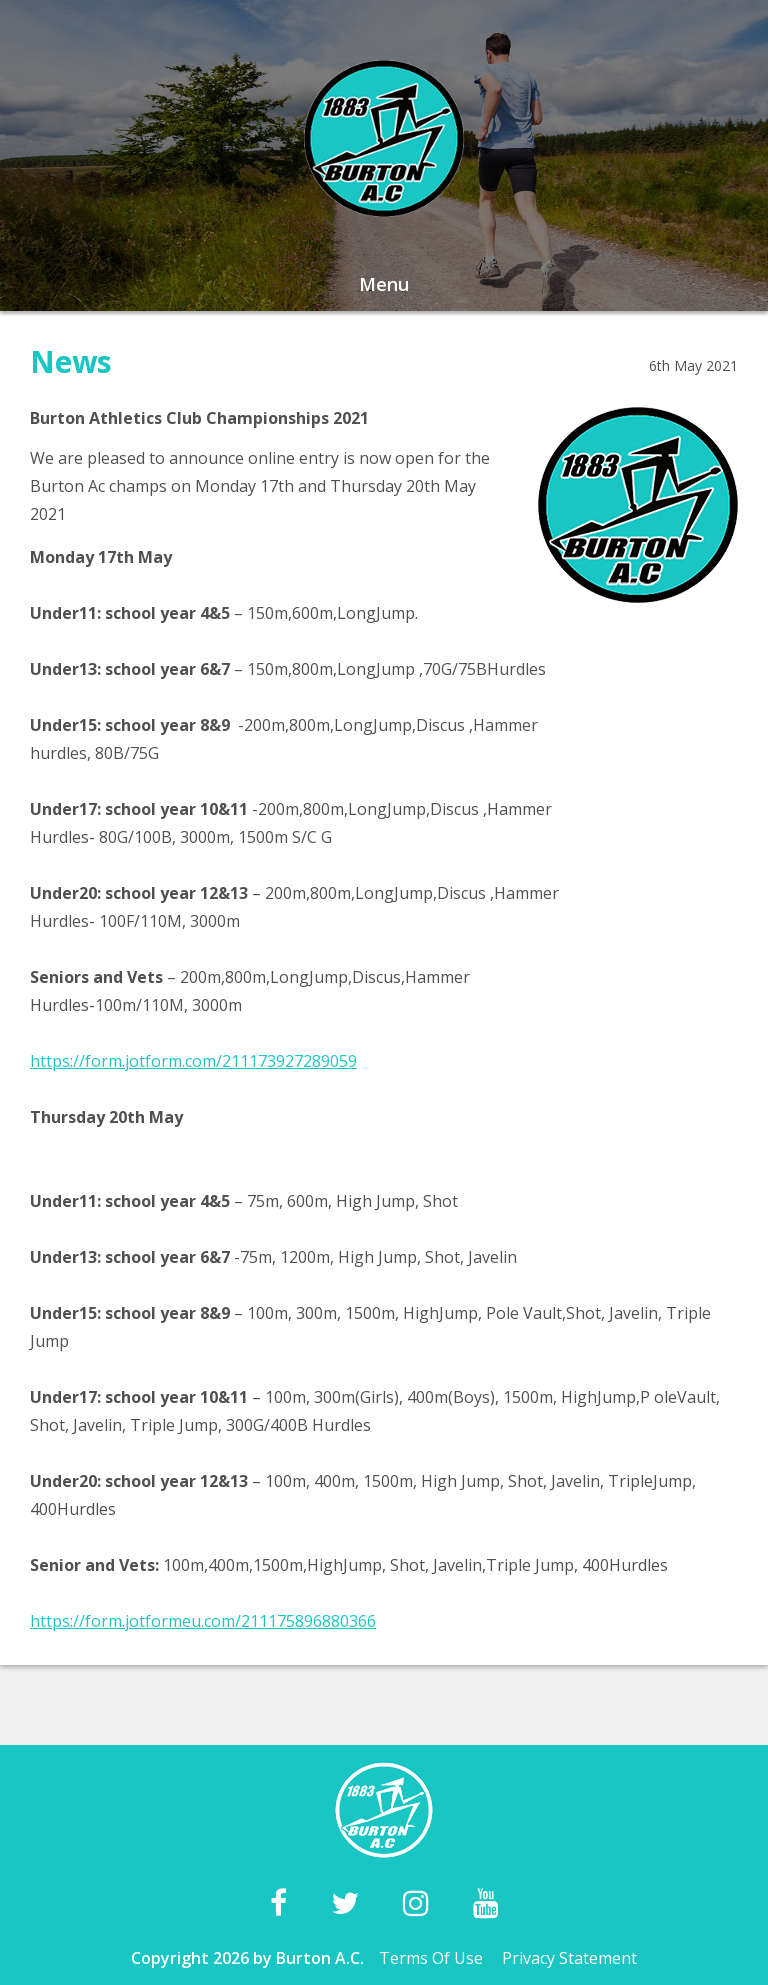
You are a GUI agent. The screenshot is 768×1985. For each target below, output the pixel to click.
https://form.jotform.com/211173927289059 (193, 1061)
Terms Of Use (431, 1958)
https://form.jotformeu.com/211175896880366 (203, 1621)
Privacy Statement (569, 1958)
